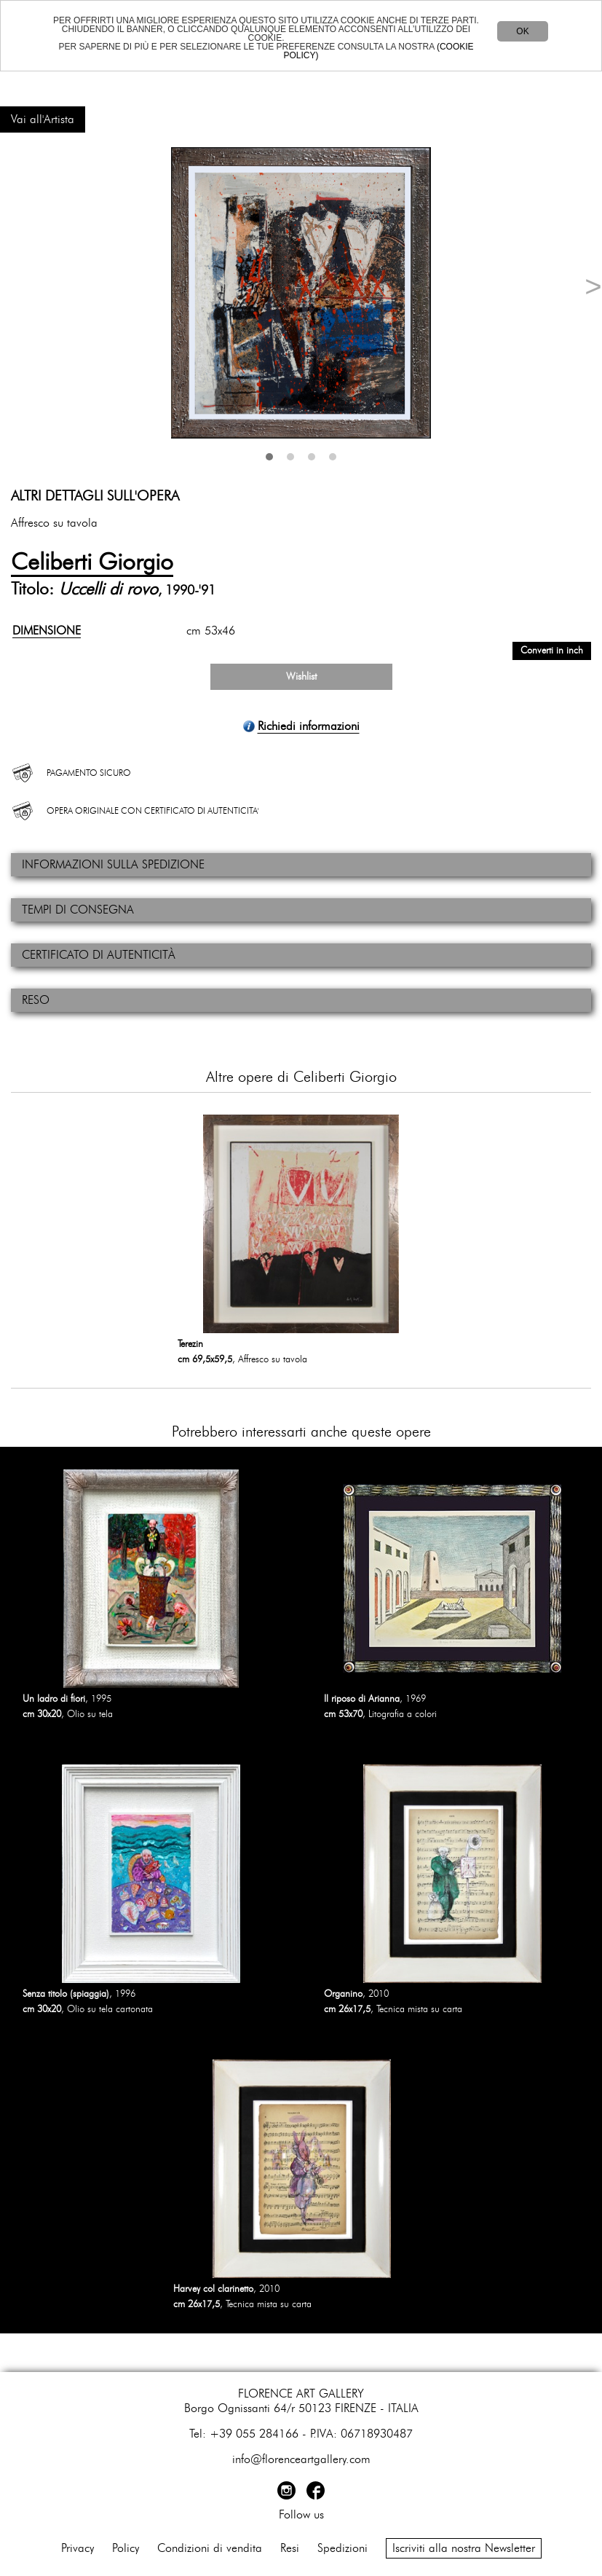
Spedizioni (342, 2548)
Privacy (77, 2548)
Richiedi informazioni (309, 726)
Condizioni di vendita (209, 2548)
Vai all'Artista (42, 119)
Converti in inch (551, 651)
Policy (125, 2548)
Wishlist (301, 677)
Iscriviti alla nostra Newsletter (463, 2548)
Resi (289, 2548)
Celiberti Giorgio (92, 562)
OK (522, 31)
